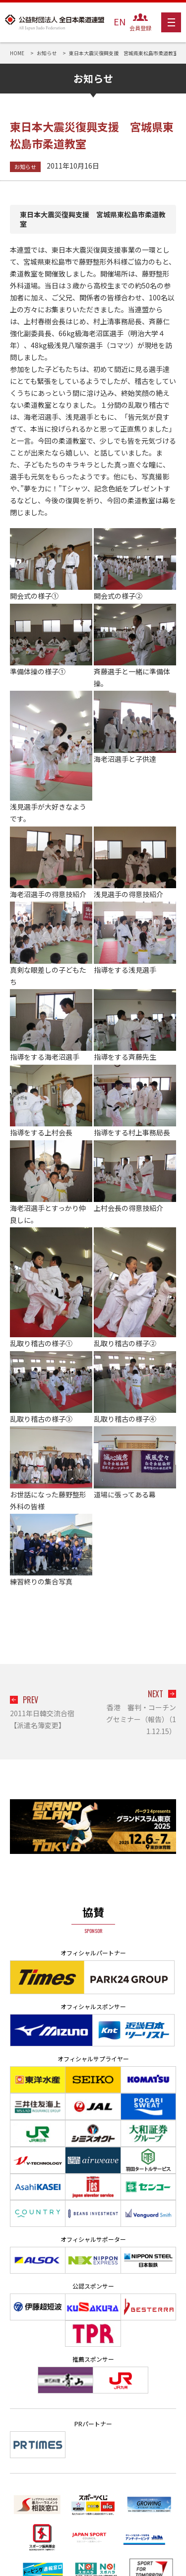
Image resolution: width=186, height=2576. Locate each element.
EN (119, 21)
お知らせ (25, 167)
